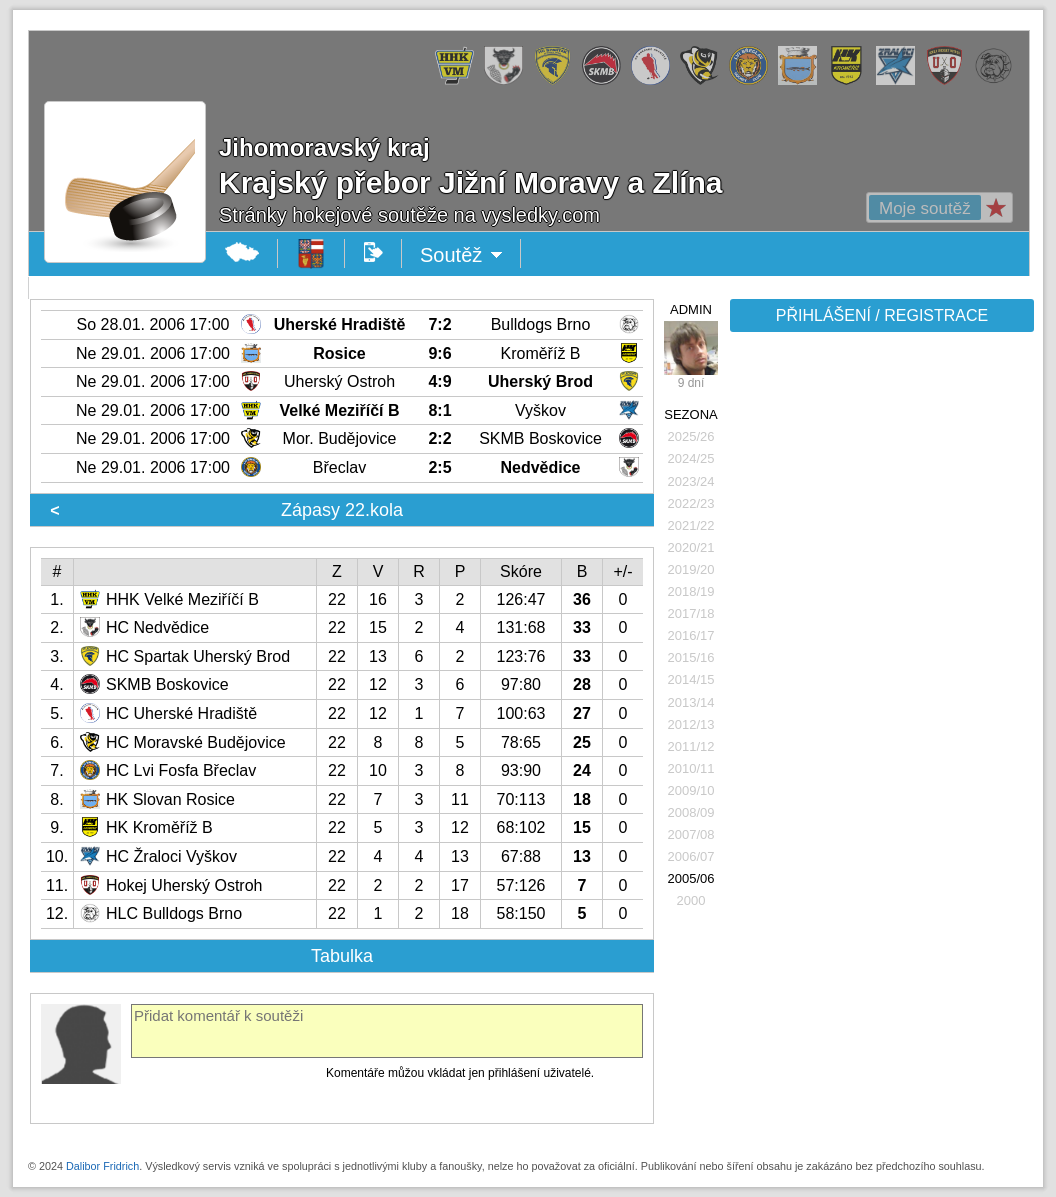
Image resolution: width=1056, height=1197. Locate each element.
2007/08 (691, 834)
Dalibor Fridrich (102, 1166)
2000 (691, 900)
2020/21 (691, 547)
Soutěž (461, 255)
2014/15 (691, 679)
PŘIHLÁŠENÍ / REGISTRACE (882, 315)
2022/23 (691, 503)
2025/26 (691, 436)
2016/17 (691, 635)
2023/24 (691, 481)
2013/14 (691, 702)
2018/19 (691, 591)
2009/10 (691, 790)
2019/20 (691, 569)
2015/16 (691, 657)
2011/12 (691, 746)
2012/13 (691, 724)
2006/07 (691, 856)
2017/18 (691, 613)
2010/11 (691, 768)
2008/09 (691, 812)
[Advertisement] (880, 652)
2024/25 (691, 458)
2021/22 (691, 525)
